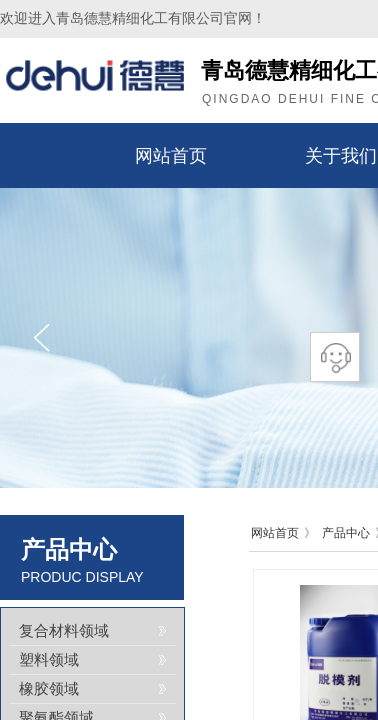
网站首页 (171, 156)
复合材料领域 (64, 631)
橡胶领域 (49, 689)
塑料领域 (49, 660)
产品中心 (346, 533)
